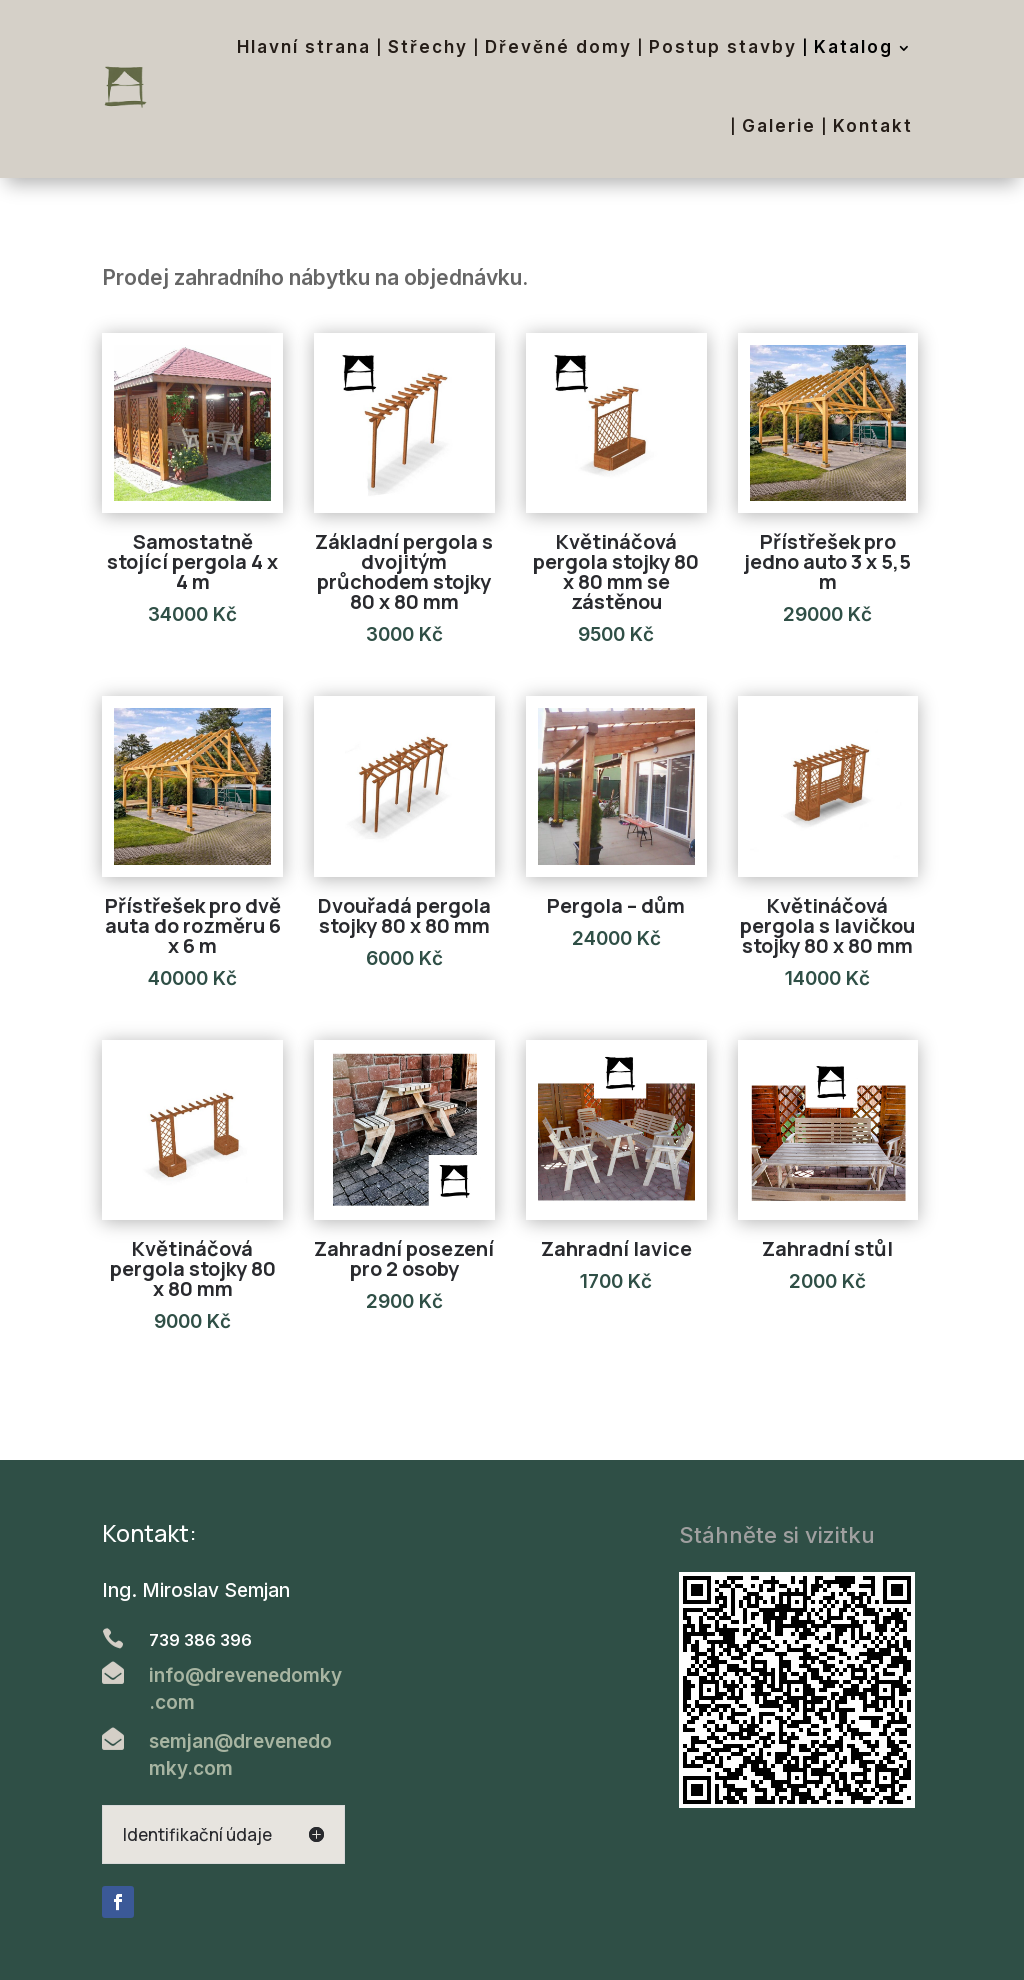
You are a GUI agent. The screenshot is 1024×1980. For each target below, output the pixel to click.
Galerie (779, 126)
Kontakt (873, 126)
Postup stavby (723, 47)
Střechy (428, 47)
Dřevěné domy (558, 47)
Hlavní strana (304, 47)
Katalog (853, 47)
